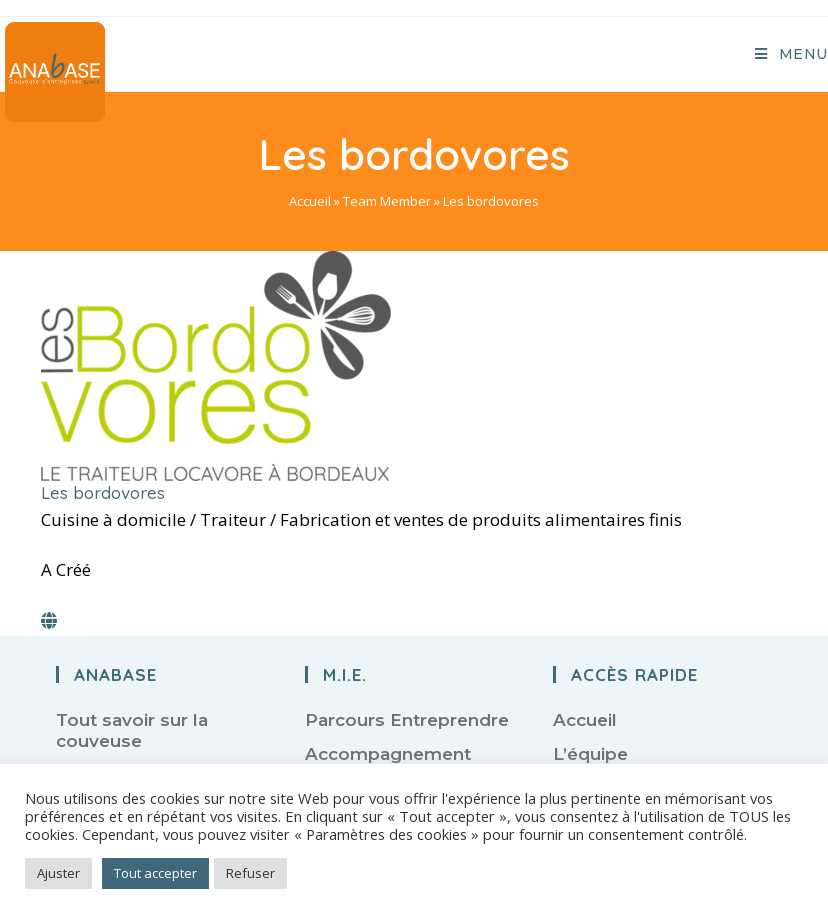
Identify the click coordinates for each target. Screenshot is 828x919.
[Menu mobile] (791, 54)
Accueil (310, 201)
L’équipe (590, 754)
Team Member (387, 201)
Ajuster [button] (58, 873)
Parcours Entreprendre (407, 720)
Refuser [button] (250, 873)
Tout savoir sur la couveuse (132, 730)
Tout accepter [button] (155, 873)
